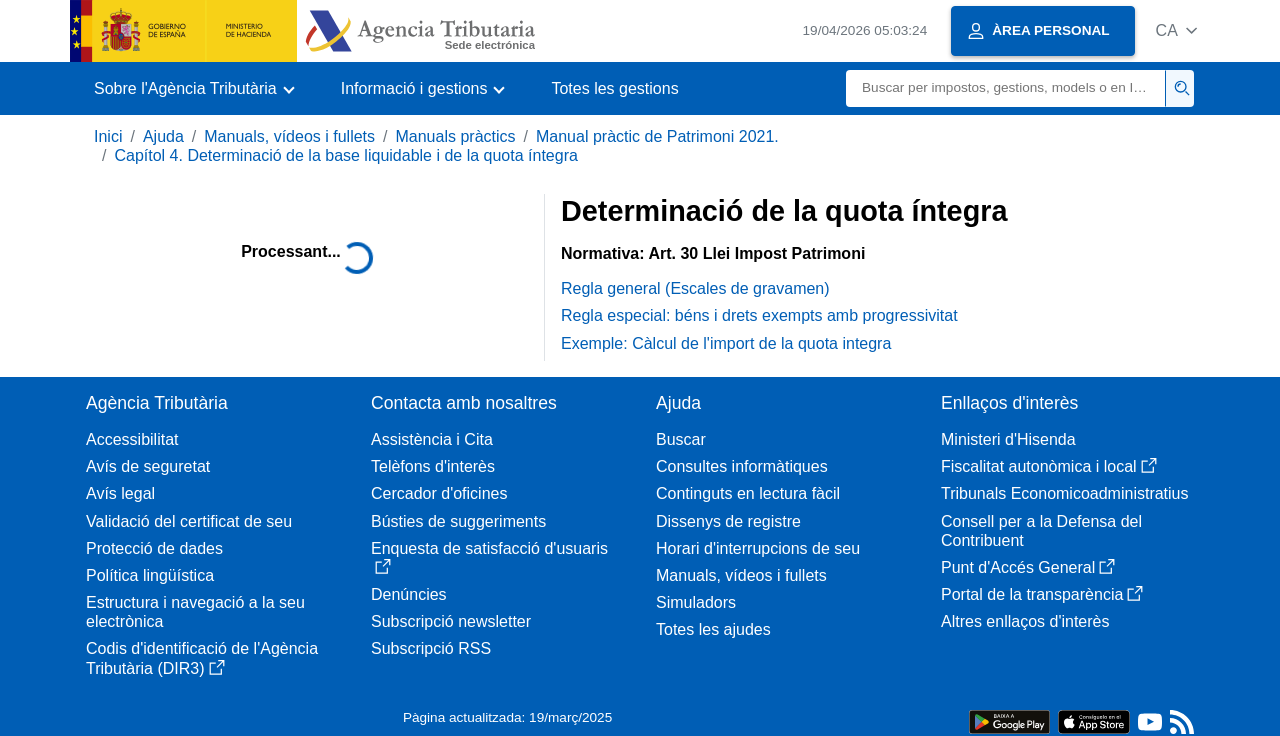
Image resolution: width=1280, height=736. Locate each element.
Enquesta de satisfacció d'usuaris (489, 557)
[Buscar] (1006, 88)
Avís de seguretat (148, 466)
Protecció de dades (154, 548)
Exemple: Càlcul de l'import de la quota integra (726, 343)
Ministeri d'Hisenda (1008, 439)
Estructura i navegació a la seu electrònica (195, 612)
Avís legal (120, 493)
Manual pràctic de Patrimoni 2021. (657, 136)
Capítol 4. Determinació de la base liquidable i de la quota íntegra (345, 155)
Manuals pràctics (455, 136)
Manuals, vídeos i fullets (289, 136)
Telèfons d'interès (433, 466)
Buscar (681, 439)
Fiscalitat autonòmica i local (1049, 466)
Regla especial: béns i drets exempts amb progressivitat (759, 315)
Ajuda (163, 136)
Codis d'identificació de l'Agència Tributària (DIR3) (202, 658)
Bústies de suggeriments (458, 521)
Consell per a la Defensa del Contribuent (1041, 531)
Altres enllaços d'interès (1025, 621)
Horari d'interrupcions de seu (758, 548)
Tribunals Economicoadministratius (1065, 493)
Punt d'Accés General (1028, 567)
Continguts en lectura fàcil (748, 493)
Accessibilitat (132, 439)
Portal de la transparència (1042, 594)
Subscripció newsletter (451, 621)
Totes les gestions (614, 88)
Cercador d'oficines (439, 493)
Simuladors (696, 602)
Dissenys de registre (728, 521)
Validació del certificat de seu (189, 521)
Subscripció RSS (431, 648)
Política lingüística (150, 575)
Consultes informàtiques (742, 466)
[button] (1176, 30)
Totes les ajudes (713, 629)
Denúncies (409, 594)
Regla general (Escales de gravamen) (695, 288)
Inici (108, 136)
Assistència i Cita (432, 439)
